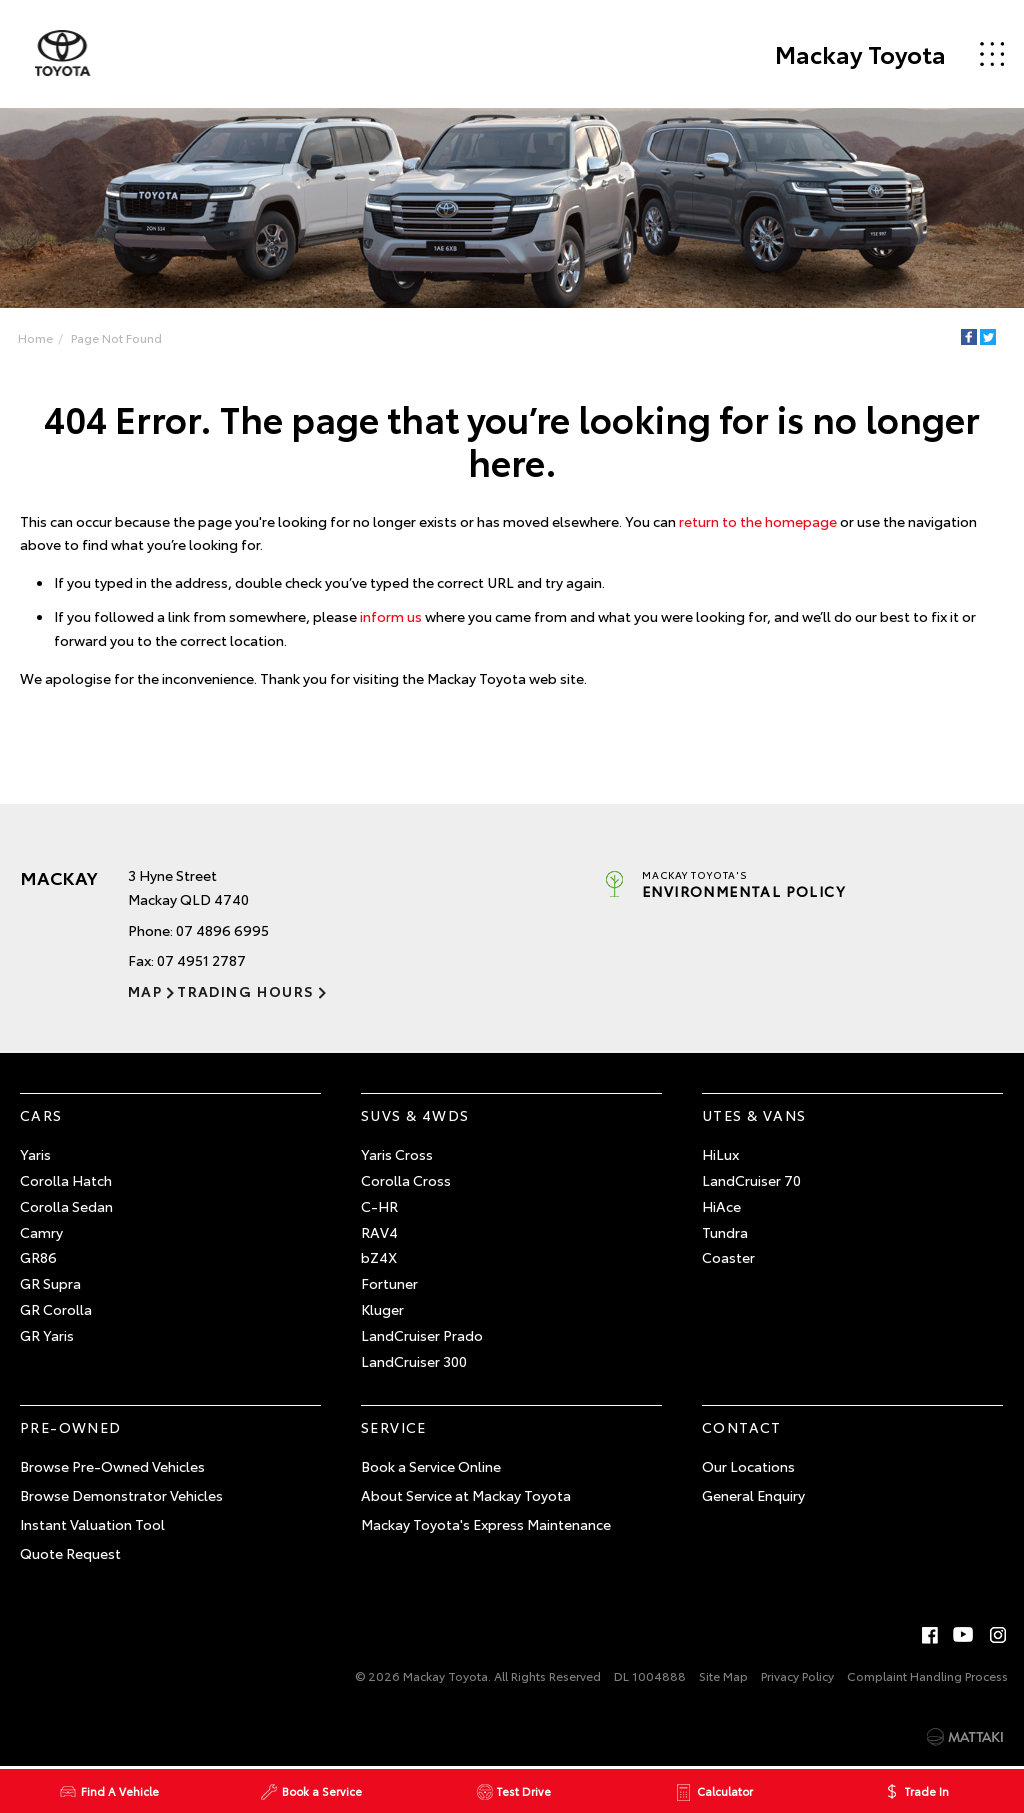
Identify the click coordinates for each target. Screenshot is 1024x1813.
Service (394, 1428)
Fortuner (389, 1283)
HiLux (720, 1154)
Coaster (728, 1258)
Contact (742, 1428)
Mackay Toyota (860, 54)
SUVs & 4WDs (415, 1116)
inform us (391, 616)
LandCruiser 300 (414, 1361)
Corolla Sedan (66, 1206)
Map (145, 991)
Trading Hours (245, 991)
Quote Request (70, 1553)
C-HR (379, 1206)
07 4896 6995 (222, 930)
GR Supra (50, 1283)
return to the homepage (758, 521)
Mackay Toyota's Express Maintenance (486, 1524)
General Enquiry (753, 1495)
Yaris (35, 1154)
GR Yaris (47, 1335)
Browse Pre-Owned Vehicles (112, 1466)
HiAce (721, 1206)
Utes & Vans (754, 1116)
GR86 (38, 1258)
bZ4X (379, 1258)
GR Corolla (56, 1309)
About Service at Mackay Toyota (466, 1495)
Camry (41, 1232)
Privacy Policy (797, 1675)
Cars (41, 1116)
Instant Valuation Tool (92, 1524)
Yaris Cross (397, 1154)
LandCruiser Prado (422, 1335)
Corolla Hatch (66, 1180)
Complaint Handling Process (927, 1675)
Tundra (725, 1232)
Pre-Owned (71, 1428)
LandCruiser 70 (751, 1180)
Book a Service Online (431, 1466)
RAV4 (379, 1232)
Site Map (723, 1675)
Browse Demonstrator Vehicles (121, 1495)
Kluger (382, 1309)
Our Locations (748, 1466)
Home (35, 337)
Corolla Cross (406, 1180)
